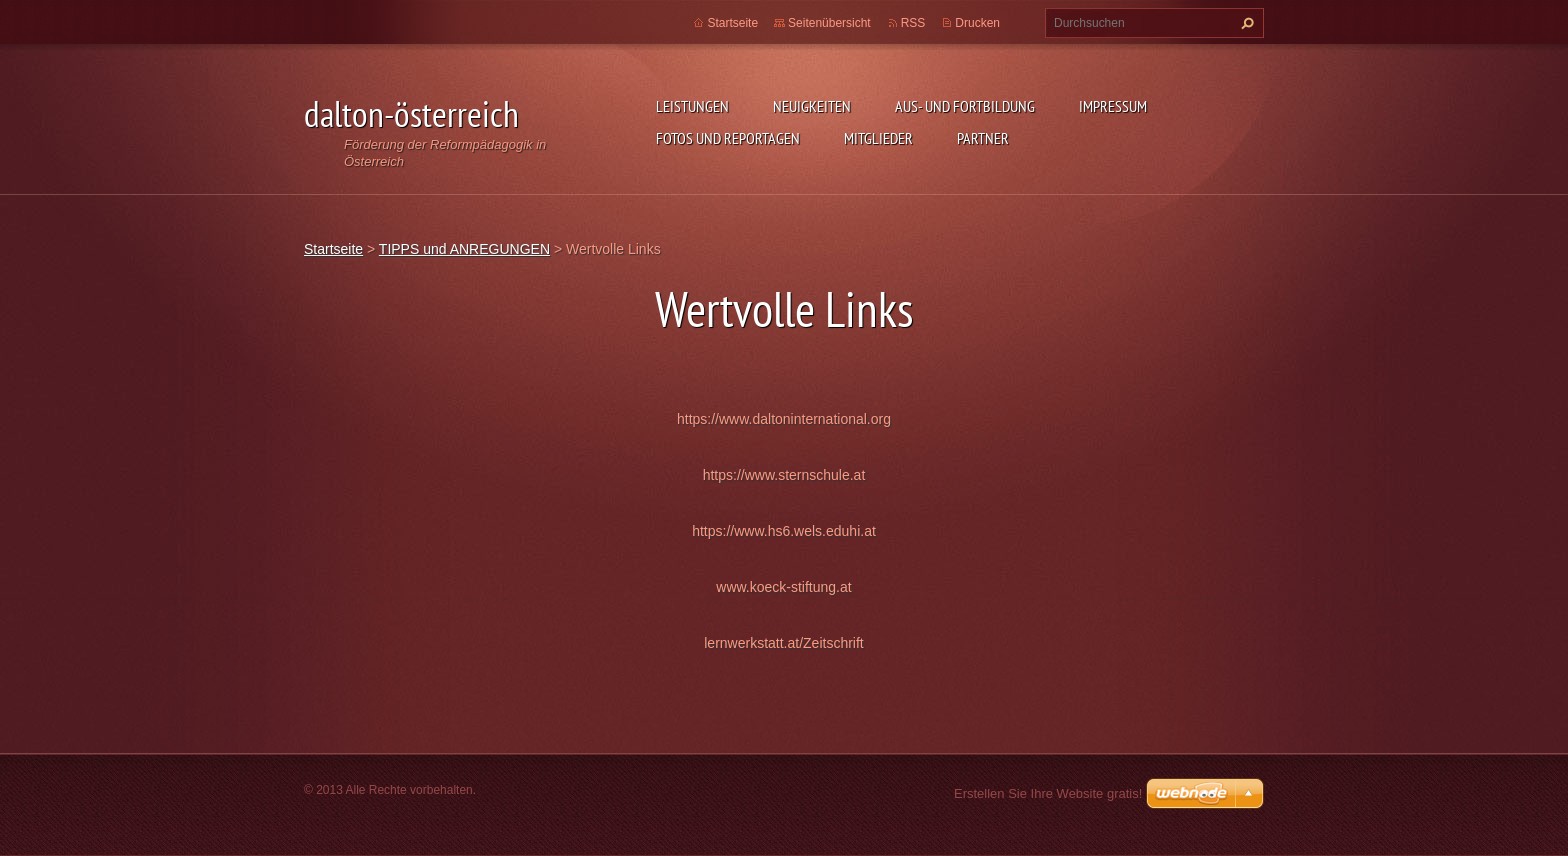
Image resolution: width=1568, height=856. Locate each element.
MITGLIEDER (878, 138)
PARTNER (983, 138)
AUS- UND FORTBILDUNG (965, 106)
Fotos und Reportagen (728, 138)
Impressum (1113, 106)
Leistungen (692, 106)
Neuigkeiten (812, 106)
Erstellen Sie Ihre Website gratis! (1048, 793)
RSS (913, 23)
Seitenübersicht (829, 23)
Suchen (1245, 23)
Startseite (732, 23)
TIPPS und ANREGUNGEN (464, 249)
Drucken (977, 23)
